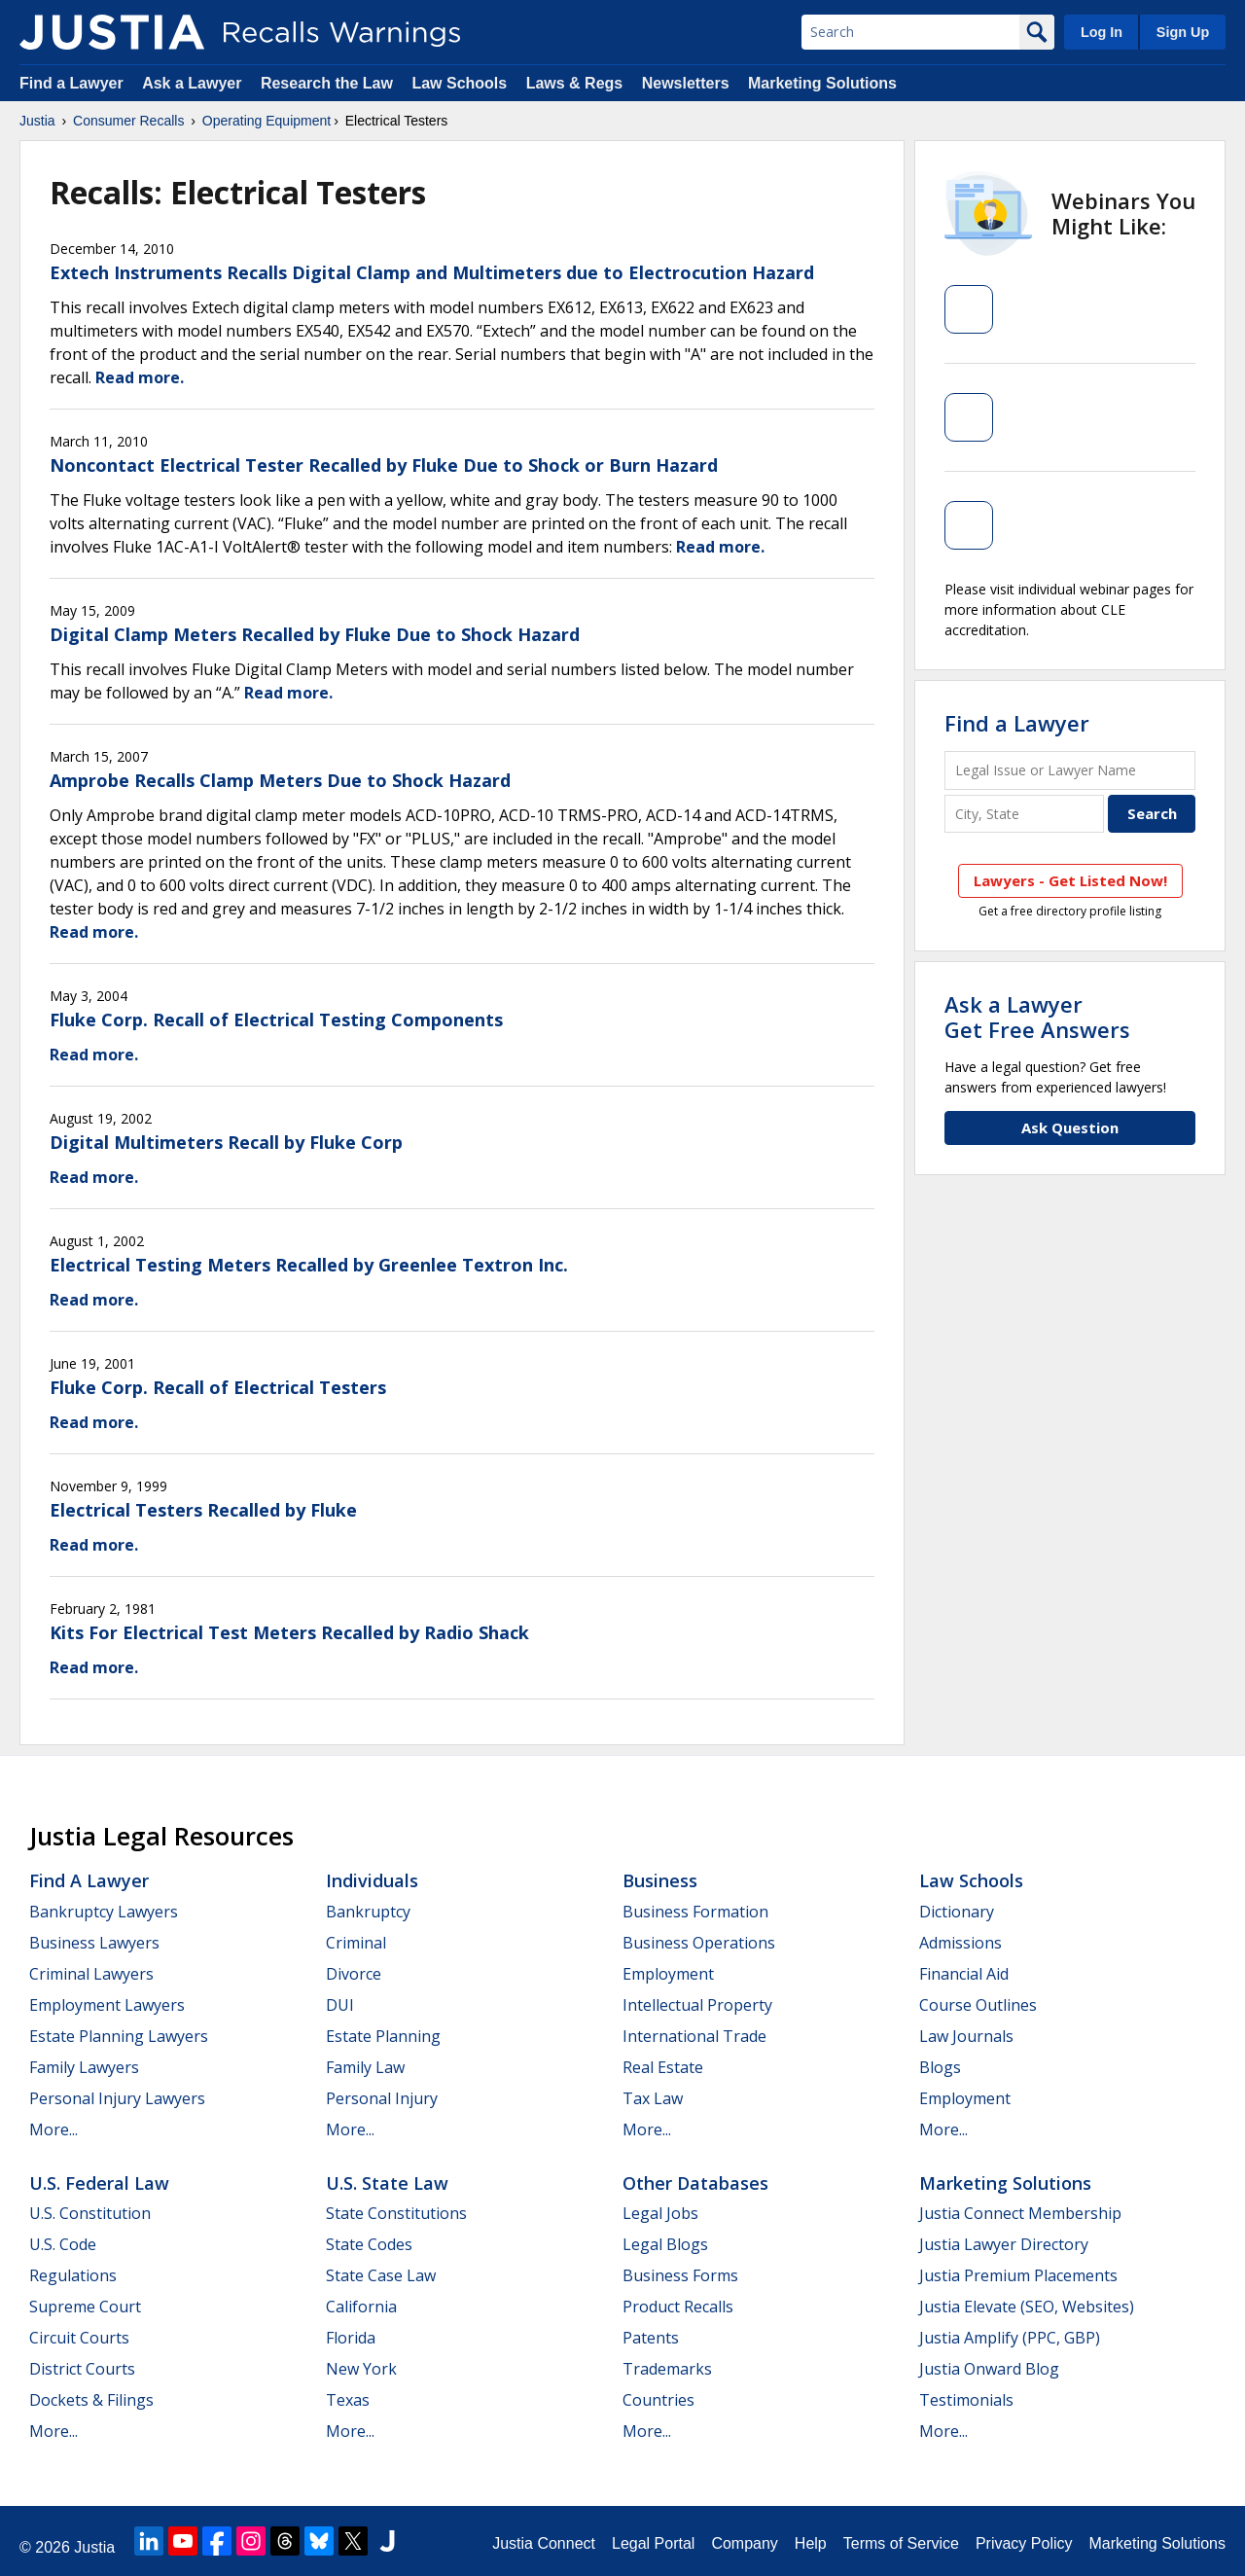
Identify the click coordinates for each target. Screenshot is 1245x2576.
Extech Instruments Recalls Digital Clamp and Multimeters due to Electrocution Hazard (432, 272)
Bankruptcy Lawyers (103, 1911)
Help (811, 2543)
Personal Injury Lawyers (117, 2098)
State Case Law (381, 2275)
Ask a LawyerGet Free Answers (1037, 1016)
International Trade (694, 2036)
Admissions (960, 1942)
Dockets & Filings (91, 2400)
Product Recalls (677, 2306)
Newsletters (685, 83)
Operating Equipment (266, 120)
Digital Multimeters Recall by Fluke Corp (226, 1142)
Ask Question (1070, 1127)
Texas (348, 2400)
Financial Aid (964, 1974)
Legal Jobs (660, 2213)
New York (361, 2368)
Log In (1101, 32)
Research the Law (327, 83)
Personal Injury (382, 2098)
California (361, 2306)
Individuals (372, 1880)
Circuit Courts (79, 2337)
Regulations (73, 2275)
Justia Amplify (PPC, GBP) (1009, 2337)
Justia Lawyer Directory (1003, 2244)
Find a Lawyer (71, 83)
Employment (668, 1974)
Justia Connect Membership (1020, 2213)
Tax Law (652, 2098)
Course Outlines (978, 2005)
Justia (37, 120)
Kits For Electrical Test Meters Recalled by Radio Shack (289, 1632)
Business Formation (695, 1911)
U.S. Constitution (90, 2213)
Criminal (356, 1942)
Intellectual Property (697, 2005)
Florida (350, 2337)
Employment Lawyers (107, 2005)
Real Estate (662, 2067)
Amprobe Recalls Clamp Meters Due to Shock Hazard (280, 780)
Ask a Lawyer (194, 83)
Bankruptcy (368, 1911)
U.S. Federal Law (99, 2183)
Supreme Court (85, 2306)
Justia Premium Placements (1018, 2275)
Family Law (365, 2067)
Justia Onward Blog (989, 2368)
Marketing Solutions (822, 83)
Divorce (353, 1974)
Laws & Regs (574, 83)
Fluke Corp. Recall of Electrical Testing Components (276, 1019)
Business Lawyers (94, 1942)
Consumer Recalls (128, 120)
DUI (340, 2005)
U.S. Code (62, 2244)
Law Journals (966, 2036)
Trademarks (667, 2368)
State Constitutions (396, 2213)
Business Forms (680, 2275)
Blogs (940, 2067)
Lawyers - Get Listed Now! (1070, 880)
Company (744, 2543)
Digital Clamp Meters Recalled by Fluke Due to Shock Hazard (315, 634)
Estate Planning (383, 2036)
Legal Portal (653, 2543)
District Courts (82, 2368)
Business (659, 1880)
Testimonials (966, 2400)
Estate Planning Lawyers (118, 2036)
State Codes (369, 2244)
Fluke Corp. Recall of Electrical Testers (218, 1387)
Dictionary (956, 1911)
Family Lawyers (84, 2067)
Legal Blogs (665, 2244)
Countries (658, 2400)
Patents (650, 2337)
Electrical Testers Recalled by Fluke (203, 1509)
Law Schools (459, 83)
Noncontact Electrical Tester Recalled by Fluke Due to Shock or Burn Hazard (384, 465)
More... (53, 2129)
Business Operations (698, 1942)
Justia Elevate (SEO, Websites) (1026, 2306)
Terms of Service (901, 2543)
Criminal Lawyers (91, 1974)
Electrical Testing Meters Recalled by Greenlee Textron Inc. (309, 1264)
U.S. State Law (387, 2183)
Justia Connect (543, 2543)
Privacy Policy (1024, 2543)
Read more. (139, 377)
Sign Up (1182, 32)
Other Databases (695, 2183)
